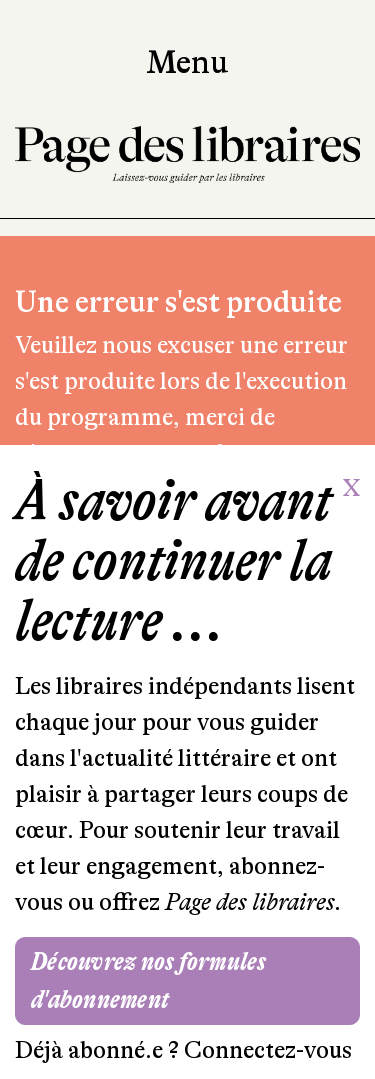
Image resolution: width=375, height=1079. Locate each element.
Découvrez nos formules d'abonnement (149, 980)
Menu (187, 63)
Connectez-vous (268, 1050)
